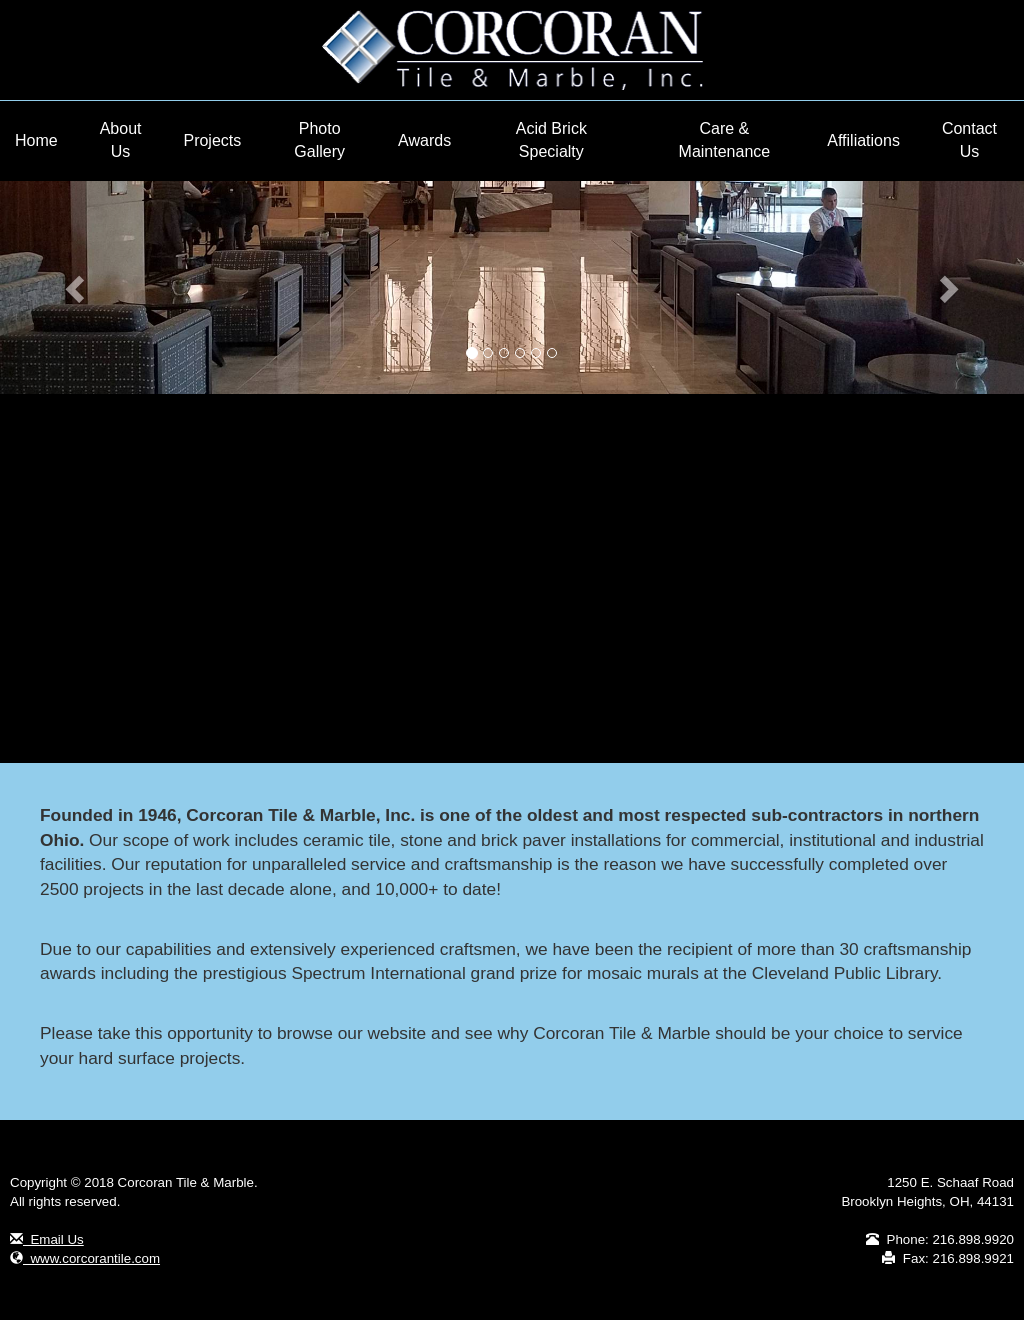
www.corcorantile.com (85, 1258)
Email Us (47, 1239)
